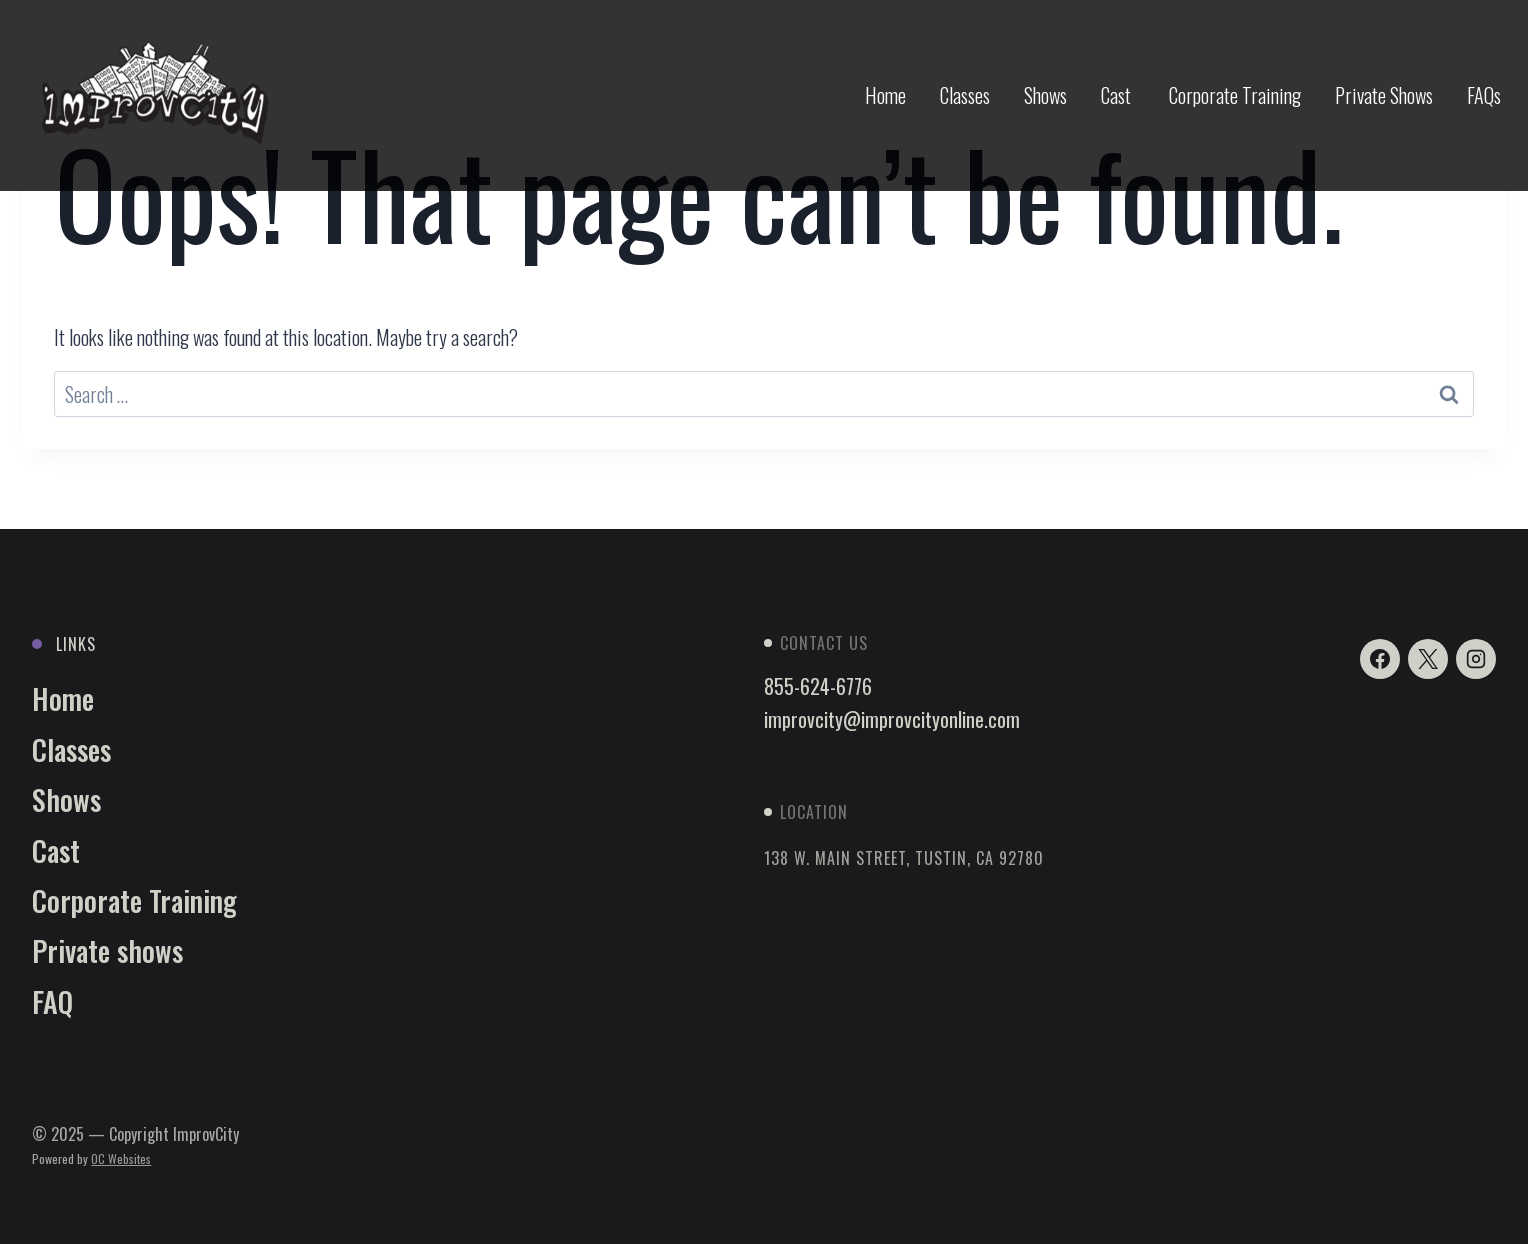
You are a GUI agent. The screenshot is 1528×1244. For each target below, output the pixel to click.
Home (885, 95)
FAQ (52, 1001)
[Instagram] (1476, 659)
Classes (965, 95)
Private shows (107, 950)
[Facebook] (1380, 659)
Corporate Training (1235, 95)
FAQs (1484, 95)
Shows (1045, 95)
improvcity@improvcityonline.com (892, 719)
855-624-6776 (818, 686)
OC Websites (121, 1158)
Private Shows (1384, 95)
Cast (1118, 95)
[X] (1428, 659)
